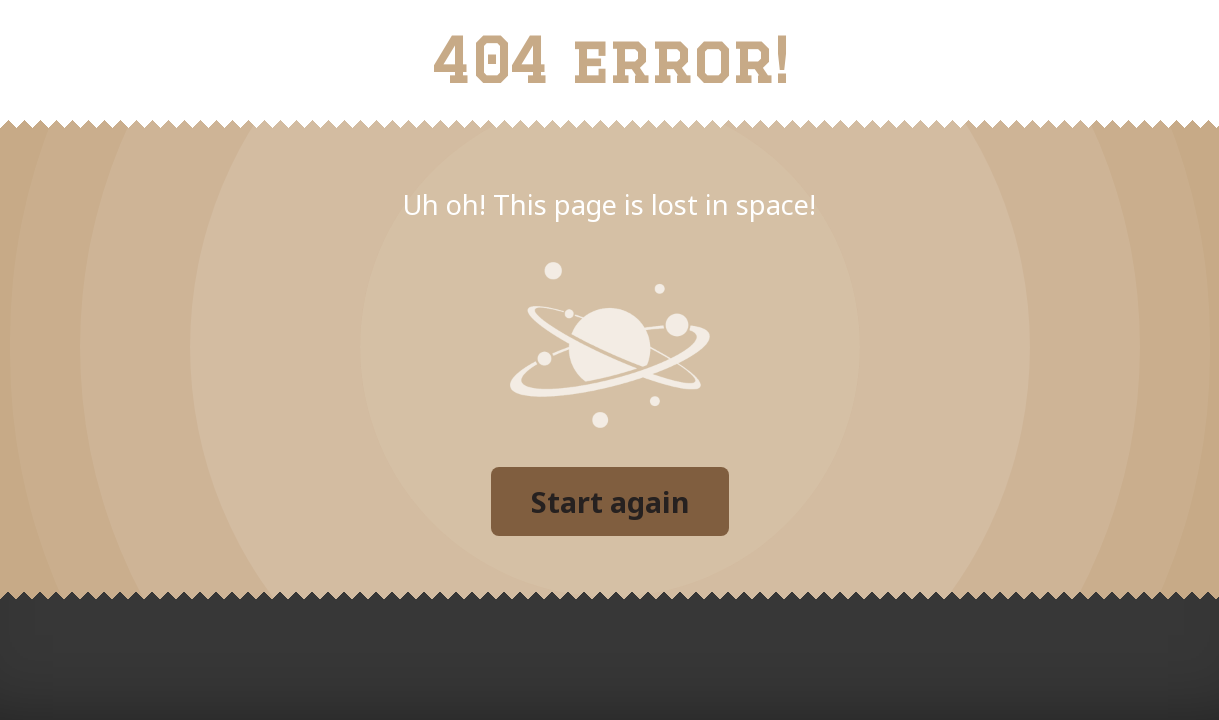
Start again (610, 501)
